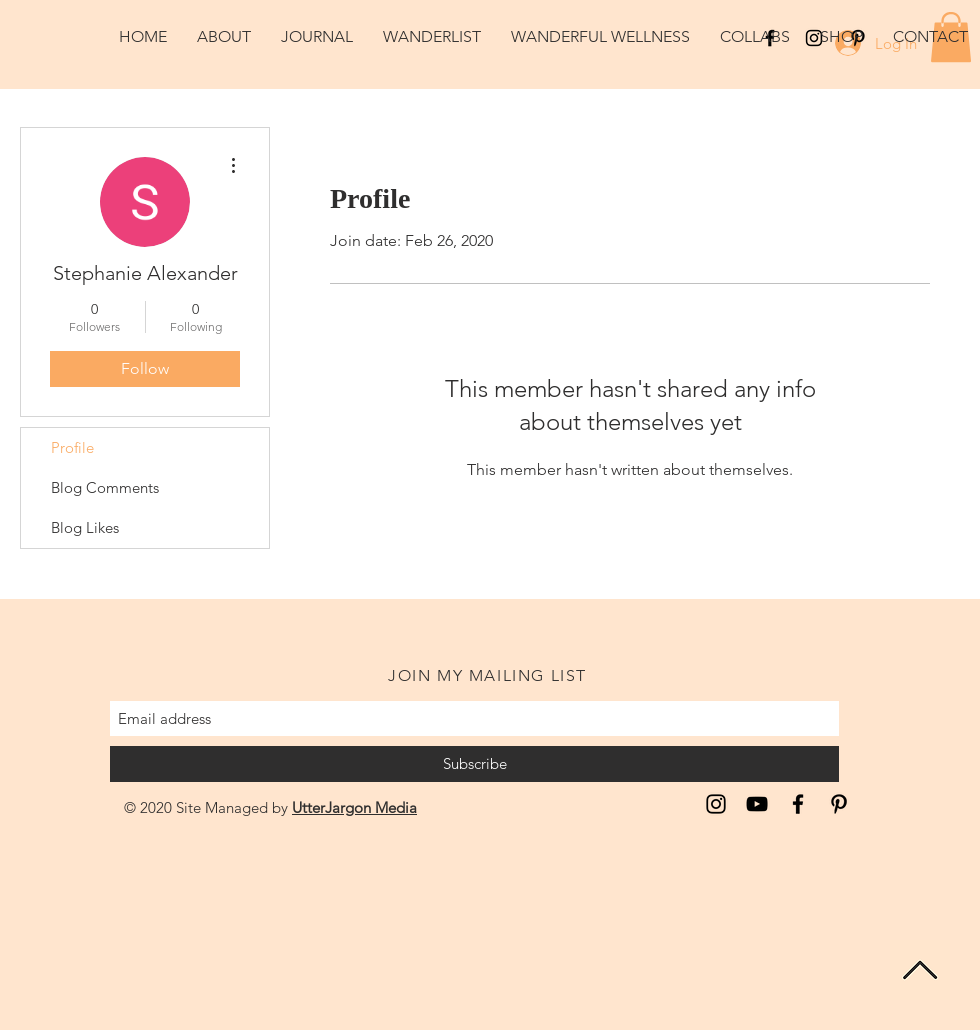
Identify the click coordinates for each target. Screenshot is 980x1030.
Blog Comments (105, 487)
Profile (72, 447)
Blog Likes (85, 527)
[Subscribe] (474, 764)
